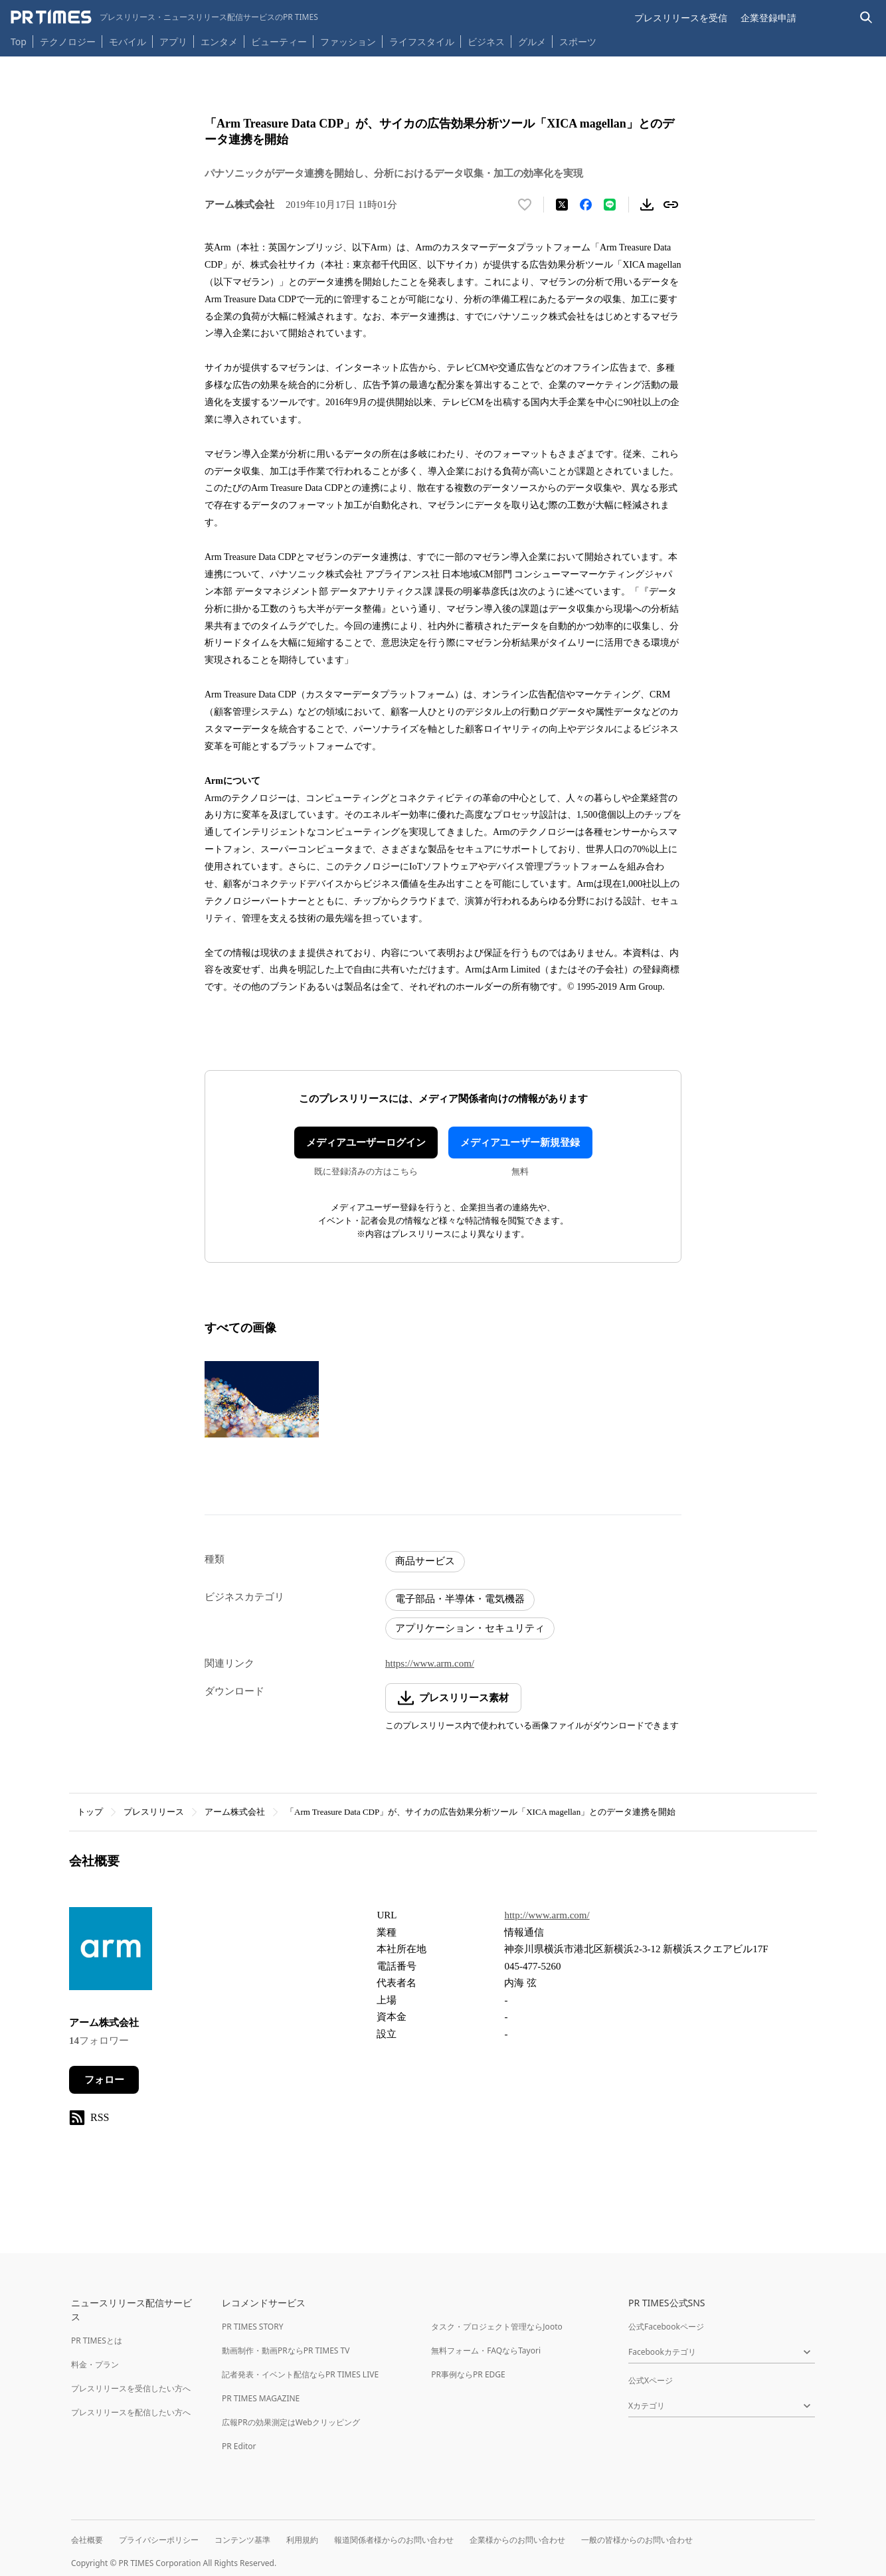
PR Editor (239, 2446)
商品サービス (425, 1561)
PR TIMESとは (96, 2340)
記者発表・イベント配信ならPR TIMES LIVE (300, 2374)
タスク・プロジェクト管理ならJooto (496, 2326)
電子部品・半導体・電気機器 (460, 1599)
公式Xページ (650, 2380)
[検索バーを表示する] (866, 18)
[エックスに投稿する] (562, 204)
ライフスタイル (421, 41)
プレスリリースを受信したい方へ (131, 2388)
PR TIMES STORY (253, 2326)
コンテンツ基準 (242, 2539)
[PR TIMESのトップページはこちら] (164, 17)
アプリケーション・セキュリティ (470, 1628)
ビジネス (486, 41)
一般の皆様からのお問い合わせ (637, 2539)
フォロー (104, 2079)
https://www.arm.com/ (429, 1663)
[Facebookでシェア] (585, 204)
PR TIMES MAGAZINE (261, 2398)
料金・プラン (95, 2364)
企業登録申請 (768, 17)
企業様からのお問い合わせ (517, 2539)
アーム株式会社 (235, 1812)
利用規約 (302, 2539)
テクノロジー (68, 41)
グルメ (532, 41)
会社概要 (87, 2539)
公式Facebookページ (666, 2326)
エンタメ (219, 41)
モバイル (127, 41)
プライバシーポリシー (159, 2539)
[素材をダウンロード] (647, 204)
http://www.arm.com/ (546, 1915)
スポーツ (577, 41)
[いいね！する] (524, 204)
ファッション (348, 41)
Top (19, 41)
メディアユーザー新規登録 (520, 1142)
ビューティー (279, 41)
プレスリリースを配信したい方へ (131, 2412)
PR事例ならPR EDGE (468, 2374)
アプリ (173, 41)
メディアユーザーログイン (366, 1142)
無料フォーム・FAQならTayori (486, 2350)
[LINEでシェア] (609, 204)
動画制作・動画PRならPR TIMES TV (285, 2350)
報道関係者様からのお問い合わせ (394, 2539)
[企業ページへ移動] (110, 1952)
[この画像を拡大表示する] (262, 1399)
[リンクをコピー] (670, 204)
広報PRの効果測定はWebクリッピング (291, 2422)
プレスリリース (154, 1812)
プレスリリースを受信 (680, 17)
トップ (90, 1812)
